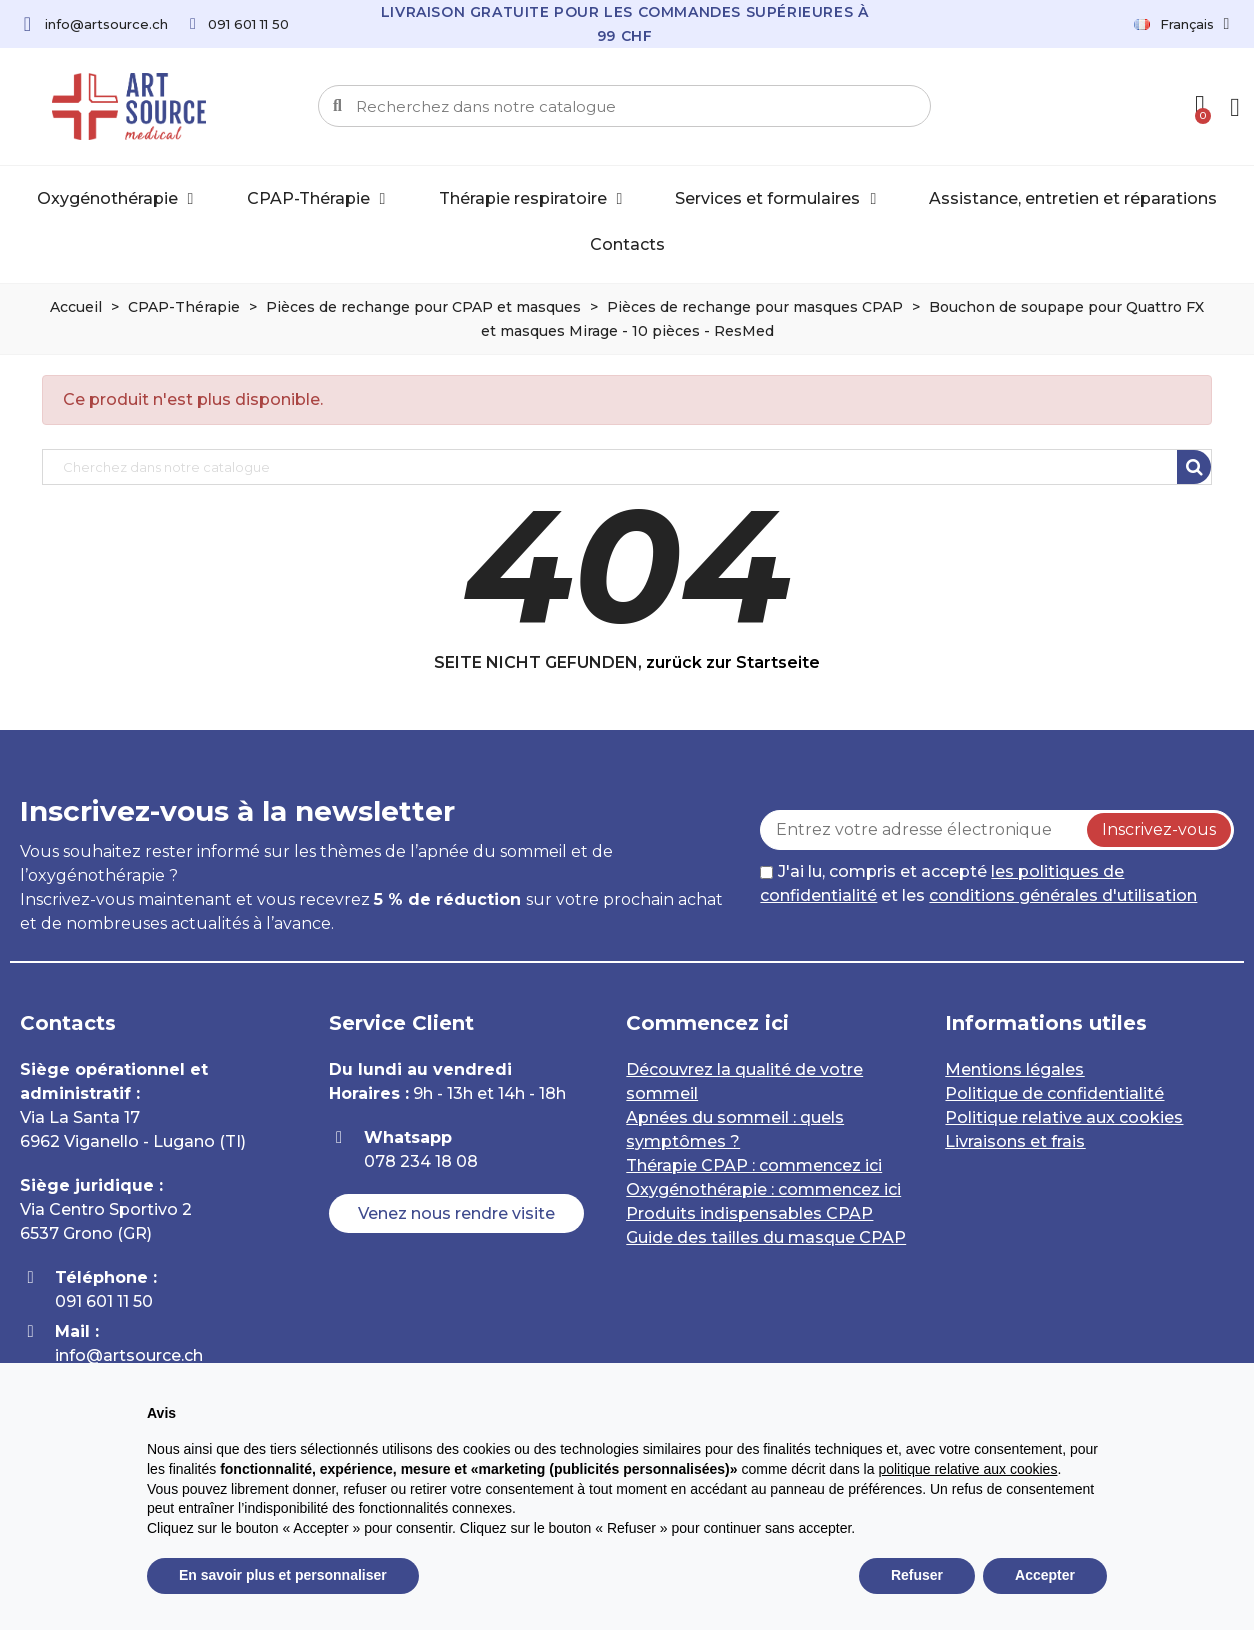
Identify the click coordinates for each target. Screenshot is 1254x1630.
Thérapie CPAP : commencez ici (754, 1165)
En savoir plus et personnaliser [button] (283, 1575)
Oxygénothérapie (115, 199)
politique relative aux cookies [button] (967, 1469)
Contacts (627, 244)
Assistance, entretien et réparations (1073, 198)
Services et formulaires (775, 199)
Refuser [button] (917, 1575)
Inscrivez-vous (1159, 829)
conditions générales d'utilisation (1063, 895)
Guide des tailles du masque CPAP (766, 1237)
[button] (457, 1214)
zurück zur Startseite (733, 662)
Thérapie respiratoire (531, 199)
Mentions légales (1014, 1069)
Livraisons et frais (1015, 1141)
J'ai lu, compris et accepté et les (978, 883)
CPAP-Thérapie (316, 199)
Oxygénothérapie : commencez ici (763, 1189)
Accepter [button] (1045, 1575)
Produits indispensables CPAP (749, 1213)
